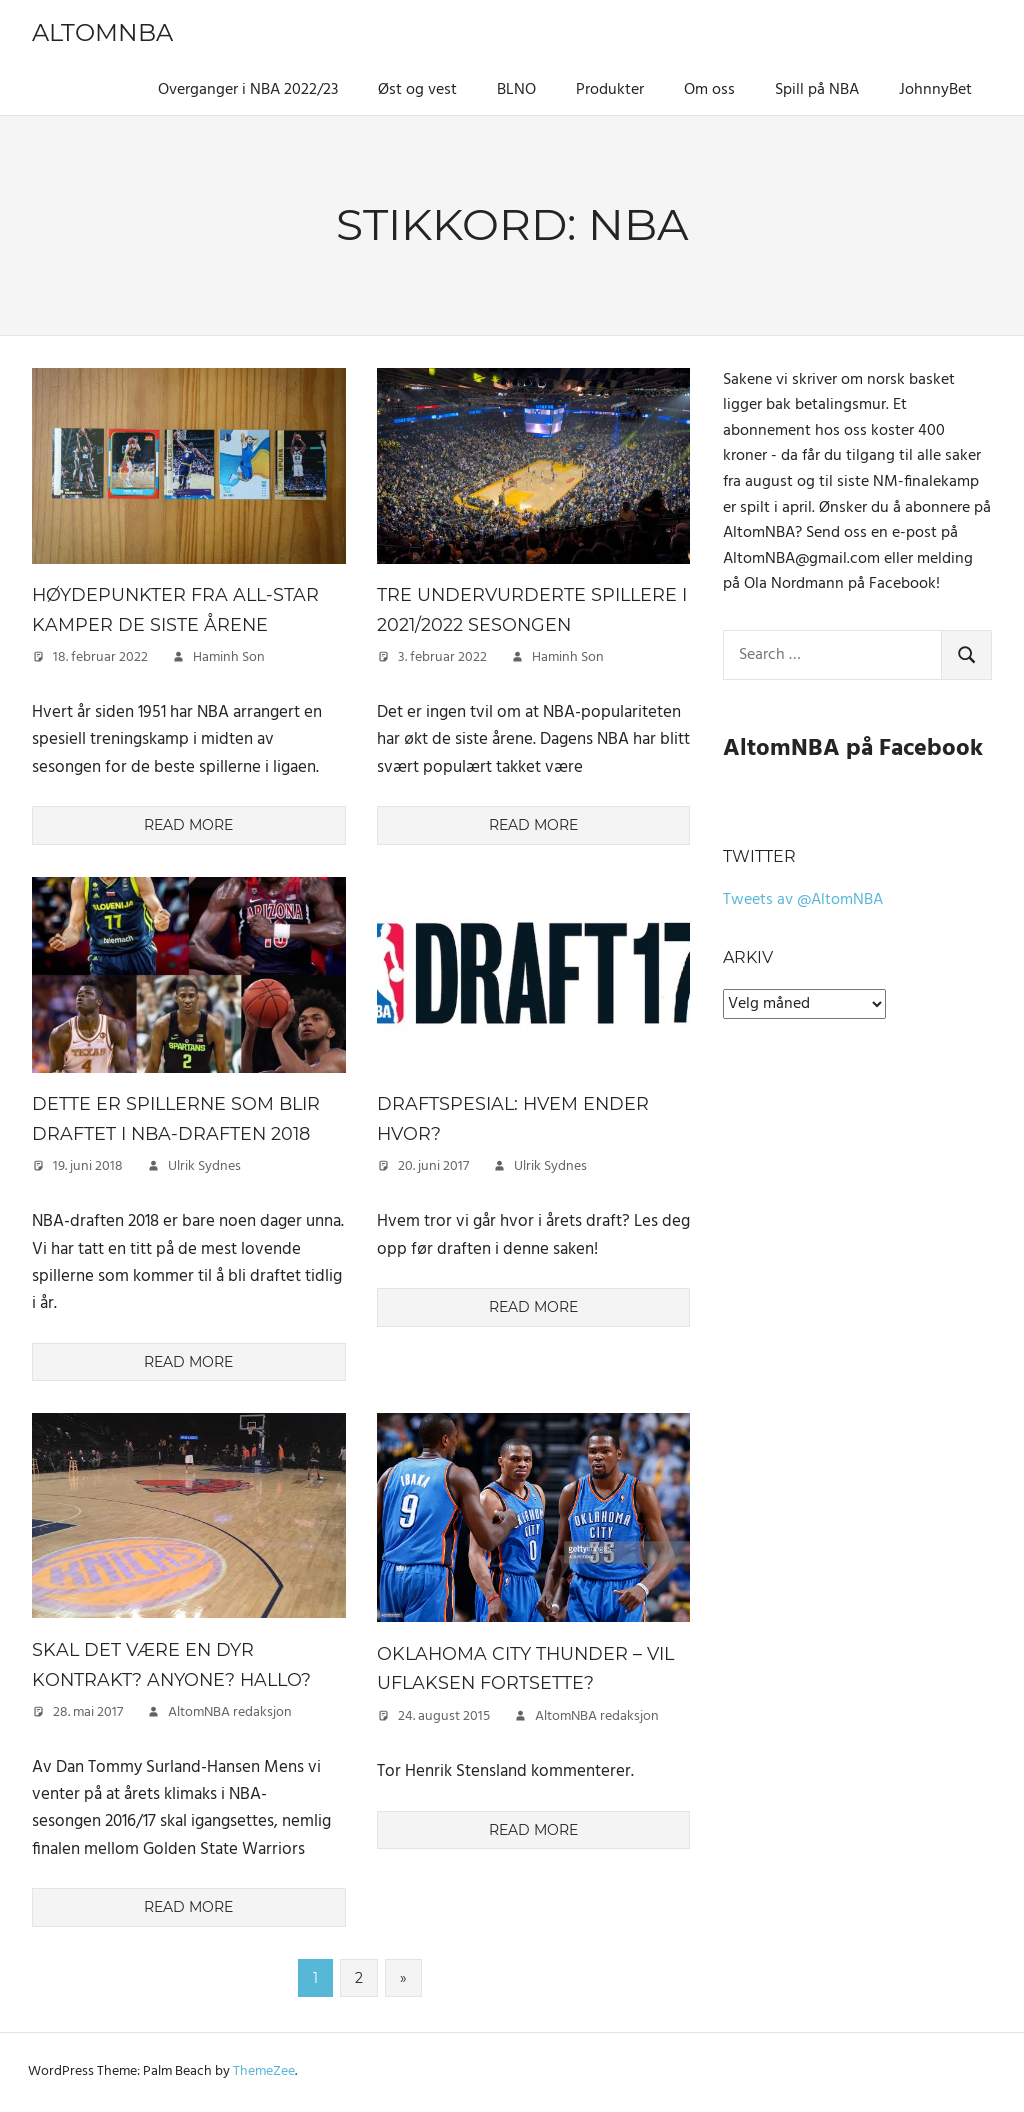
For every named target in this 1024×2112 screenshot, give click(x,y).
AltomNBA (102, 32)
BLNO (516, 90)
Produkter (610, 90)
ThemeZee (264, 2071)
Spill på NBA (817, 90)
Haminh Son (229, 657)
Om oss (709, 90)
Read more (188, 825)
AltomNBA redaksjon (230, 1712)
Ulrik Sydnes (204, 1166)
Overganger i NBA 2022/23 (248, 90)
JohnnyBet (935, 90)
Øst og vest (417, 90)
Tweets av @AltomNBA (803, 900)
